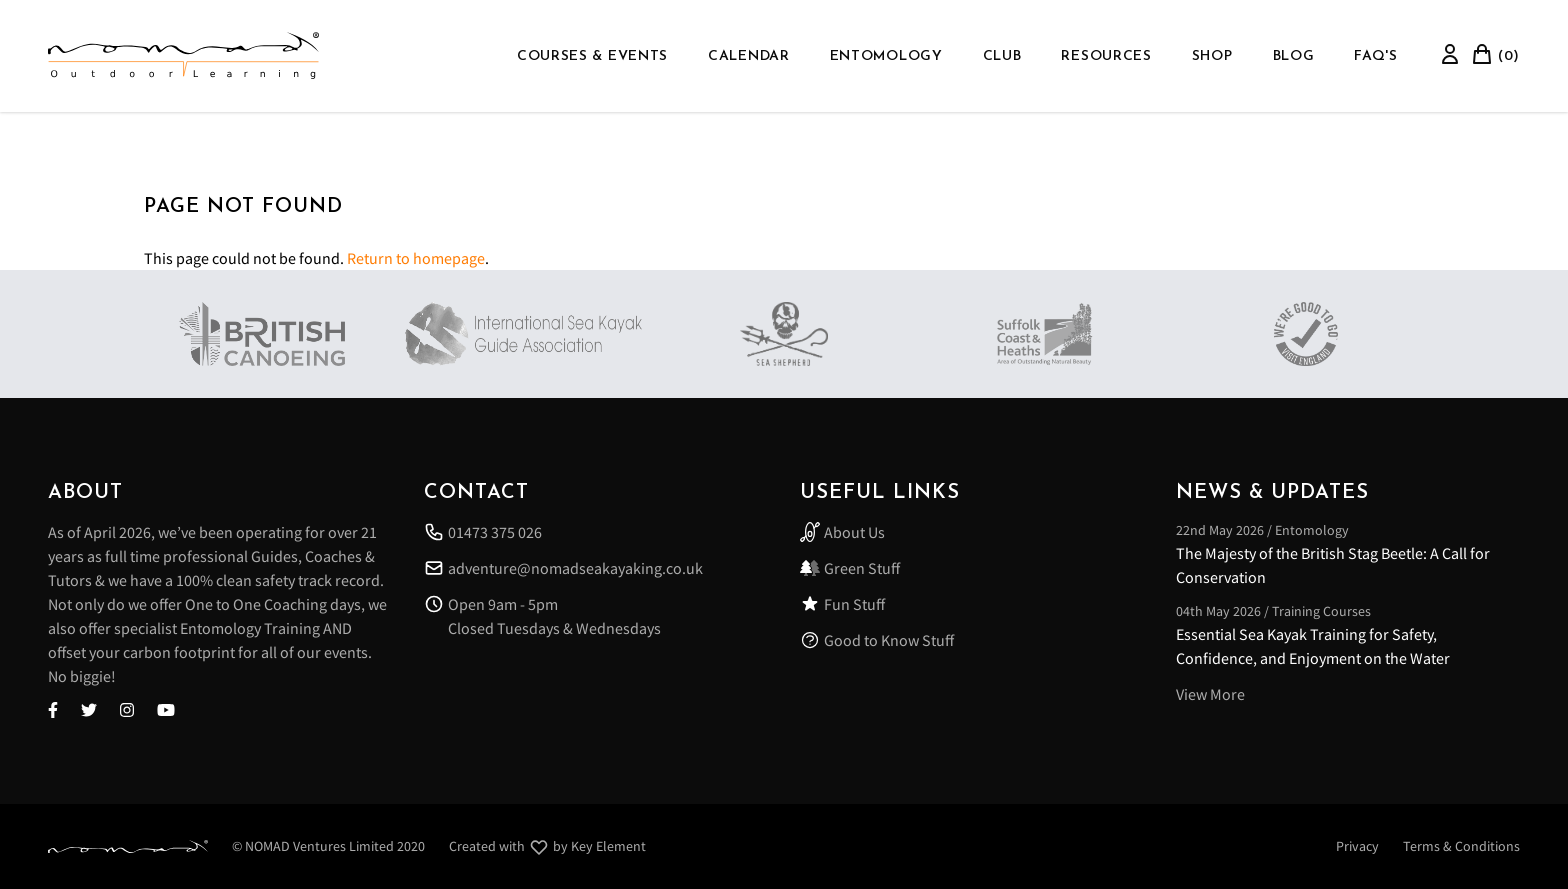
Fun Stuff (842, 604)
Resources (1106, 56)
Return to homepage (416, 258)
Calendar (749, 56)
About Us (842, 532)
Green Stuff (850, 568)
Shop (1212, 56)
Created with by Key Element (547, 847)
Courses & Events (592, 56)
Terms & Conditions (1461, 846)
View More (1210, 694)
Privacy (1357, 846)
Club (1002, 56)
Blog (1294, 56)
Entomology (886, 56)
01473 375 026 (483, 532)
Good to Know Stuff (877, 640)
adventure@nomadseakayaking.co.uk (563, 568)
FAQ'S (1376, 56)
